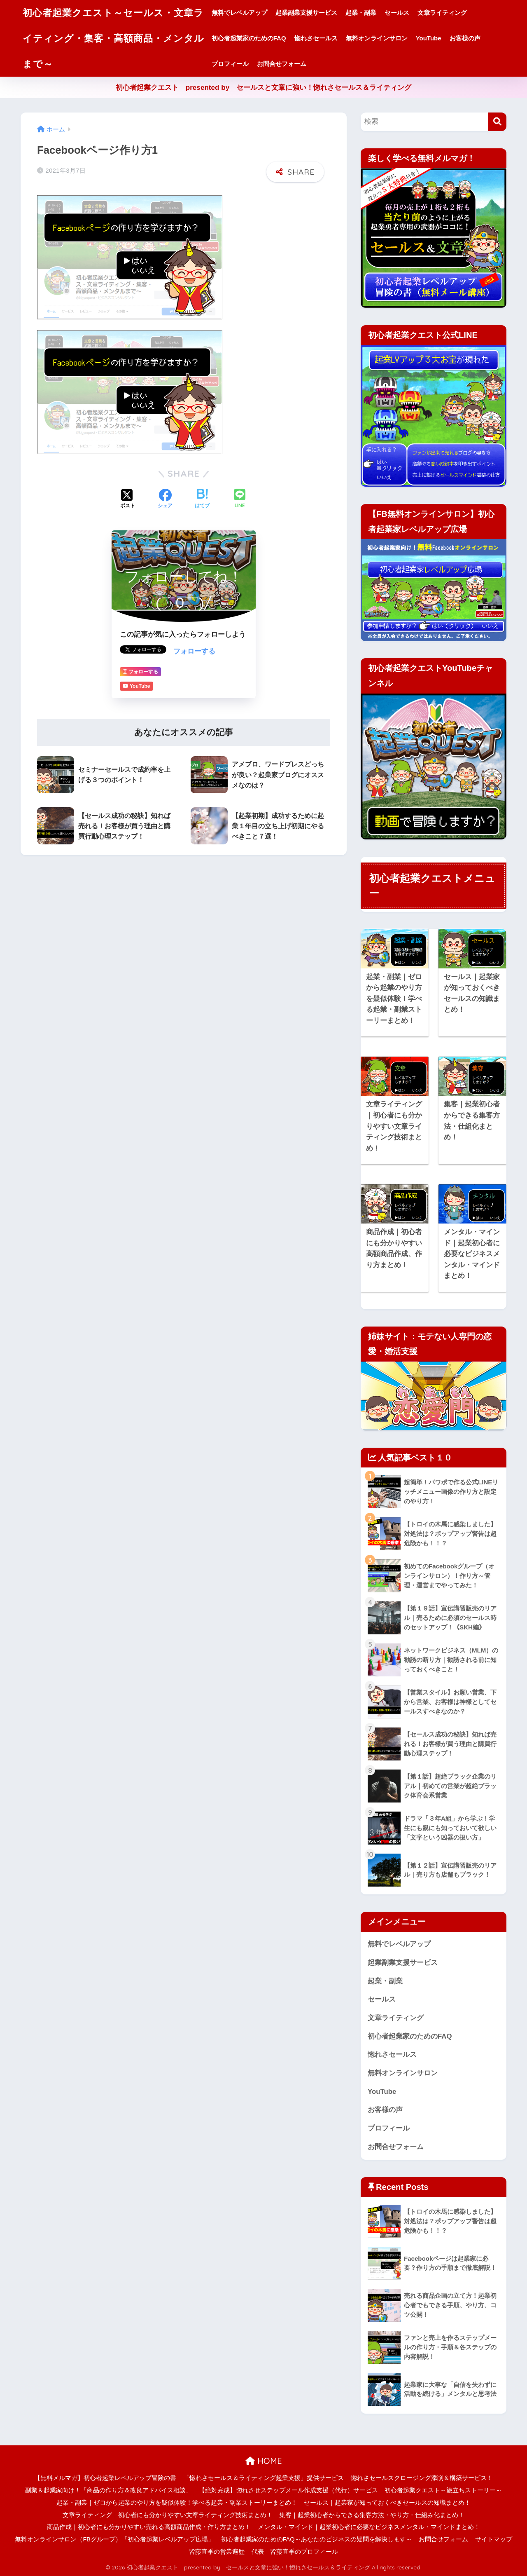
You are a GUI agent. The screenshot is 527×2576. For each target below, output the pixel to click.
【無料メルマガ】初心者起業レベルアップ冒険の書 (105, 2478)
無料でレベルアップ (239, 12)
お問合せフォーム (281, 63)
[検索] (497, 122)
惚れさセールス (316, 38)
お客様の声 (465, 38)
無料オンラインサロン (377, 38)
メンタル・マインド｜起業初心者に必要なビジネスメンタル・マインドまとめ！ (369, 2527)
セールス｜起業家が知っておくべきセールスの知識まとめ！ (387, 2502)
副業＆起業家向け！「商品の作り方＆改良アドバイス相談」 (108, 2490)
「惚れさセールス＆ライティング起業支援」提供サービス (263, 2478)
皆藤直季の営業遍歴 (217, 2551)
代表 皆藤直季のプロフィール (295, 2551)
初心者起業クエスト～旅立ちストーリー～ (443, 2490)
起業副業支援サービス (306, 12)
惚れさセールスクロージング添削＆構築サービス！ (422, 2478)
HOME (263, 2461)
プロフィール (230, 63)
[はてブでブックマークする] (202, 499)
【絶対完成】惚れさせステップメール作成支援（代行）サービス (288, 2490)
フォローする (194, 651)
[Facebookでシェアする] (165, 499)
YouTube (428, 38)
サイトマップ (493, 2539)
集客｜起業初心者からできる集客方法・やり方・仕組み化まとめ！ (371, 2515)
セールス (397, 12)
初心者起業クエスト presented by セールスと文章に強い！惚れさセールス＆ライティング (264, 87)
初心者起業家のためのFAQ (249, 38)
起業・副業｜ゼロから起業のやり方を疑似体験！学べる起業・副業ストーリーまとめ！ (176, 2502)
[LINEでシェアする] (239, 499)
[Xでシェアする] (127, 499)
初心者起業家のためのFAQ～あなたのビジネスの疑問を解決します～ (316, 2539)
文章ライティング (442, 12)
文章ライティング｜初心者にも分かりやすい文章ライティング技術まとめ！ (168, 2515)
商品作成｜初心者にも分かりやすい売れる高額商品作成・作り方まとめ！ (149, 2527)
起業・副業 (360, 12)
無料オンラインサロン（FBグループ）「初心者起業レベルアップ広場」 (114, 2539)
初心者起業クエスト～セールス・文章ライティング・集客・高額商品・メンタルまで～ (113, 38)
